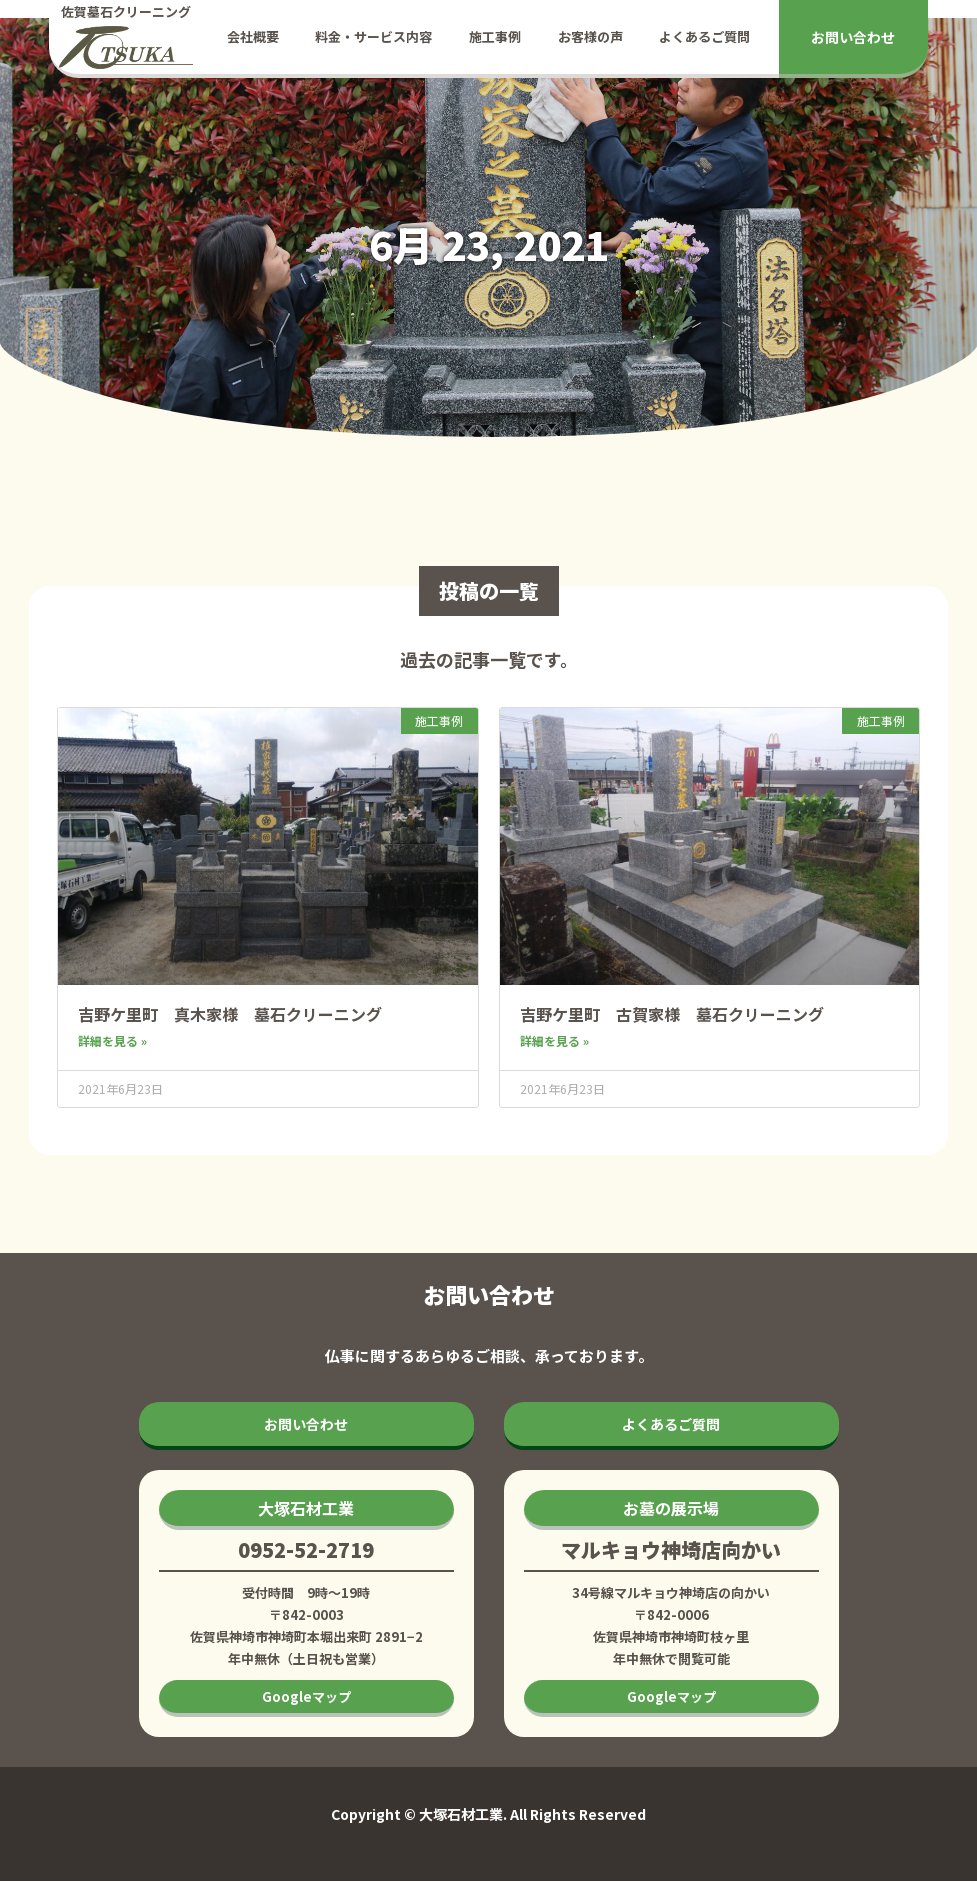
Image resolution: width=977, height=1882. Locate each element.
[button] (306, 1510)
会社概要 (253, 36)
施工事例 (495, 36)
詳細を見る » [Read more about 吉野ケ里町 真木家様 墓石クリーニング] (112, 1040)
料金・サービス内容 (373, 36)
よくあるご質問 (704, 36)
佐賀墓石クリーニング (126, 11)
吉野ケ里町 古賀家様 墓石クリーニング (672, 1014)
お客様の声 (590, 36)
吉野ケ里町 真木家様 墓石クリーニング (230, 1014)
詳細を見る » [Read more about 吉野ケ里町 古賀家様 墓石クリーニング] (554, 1040)
